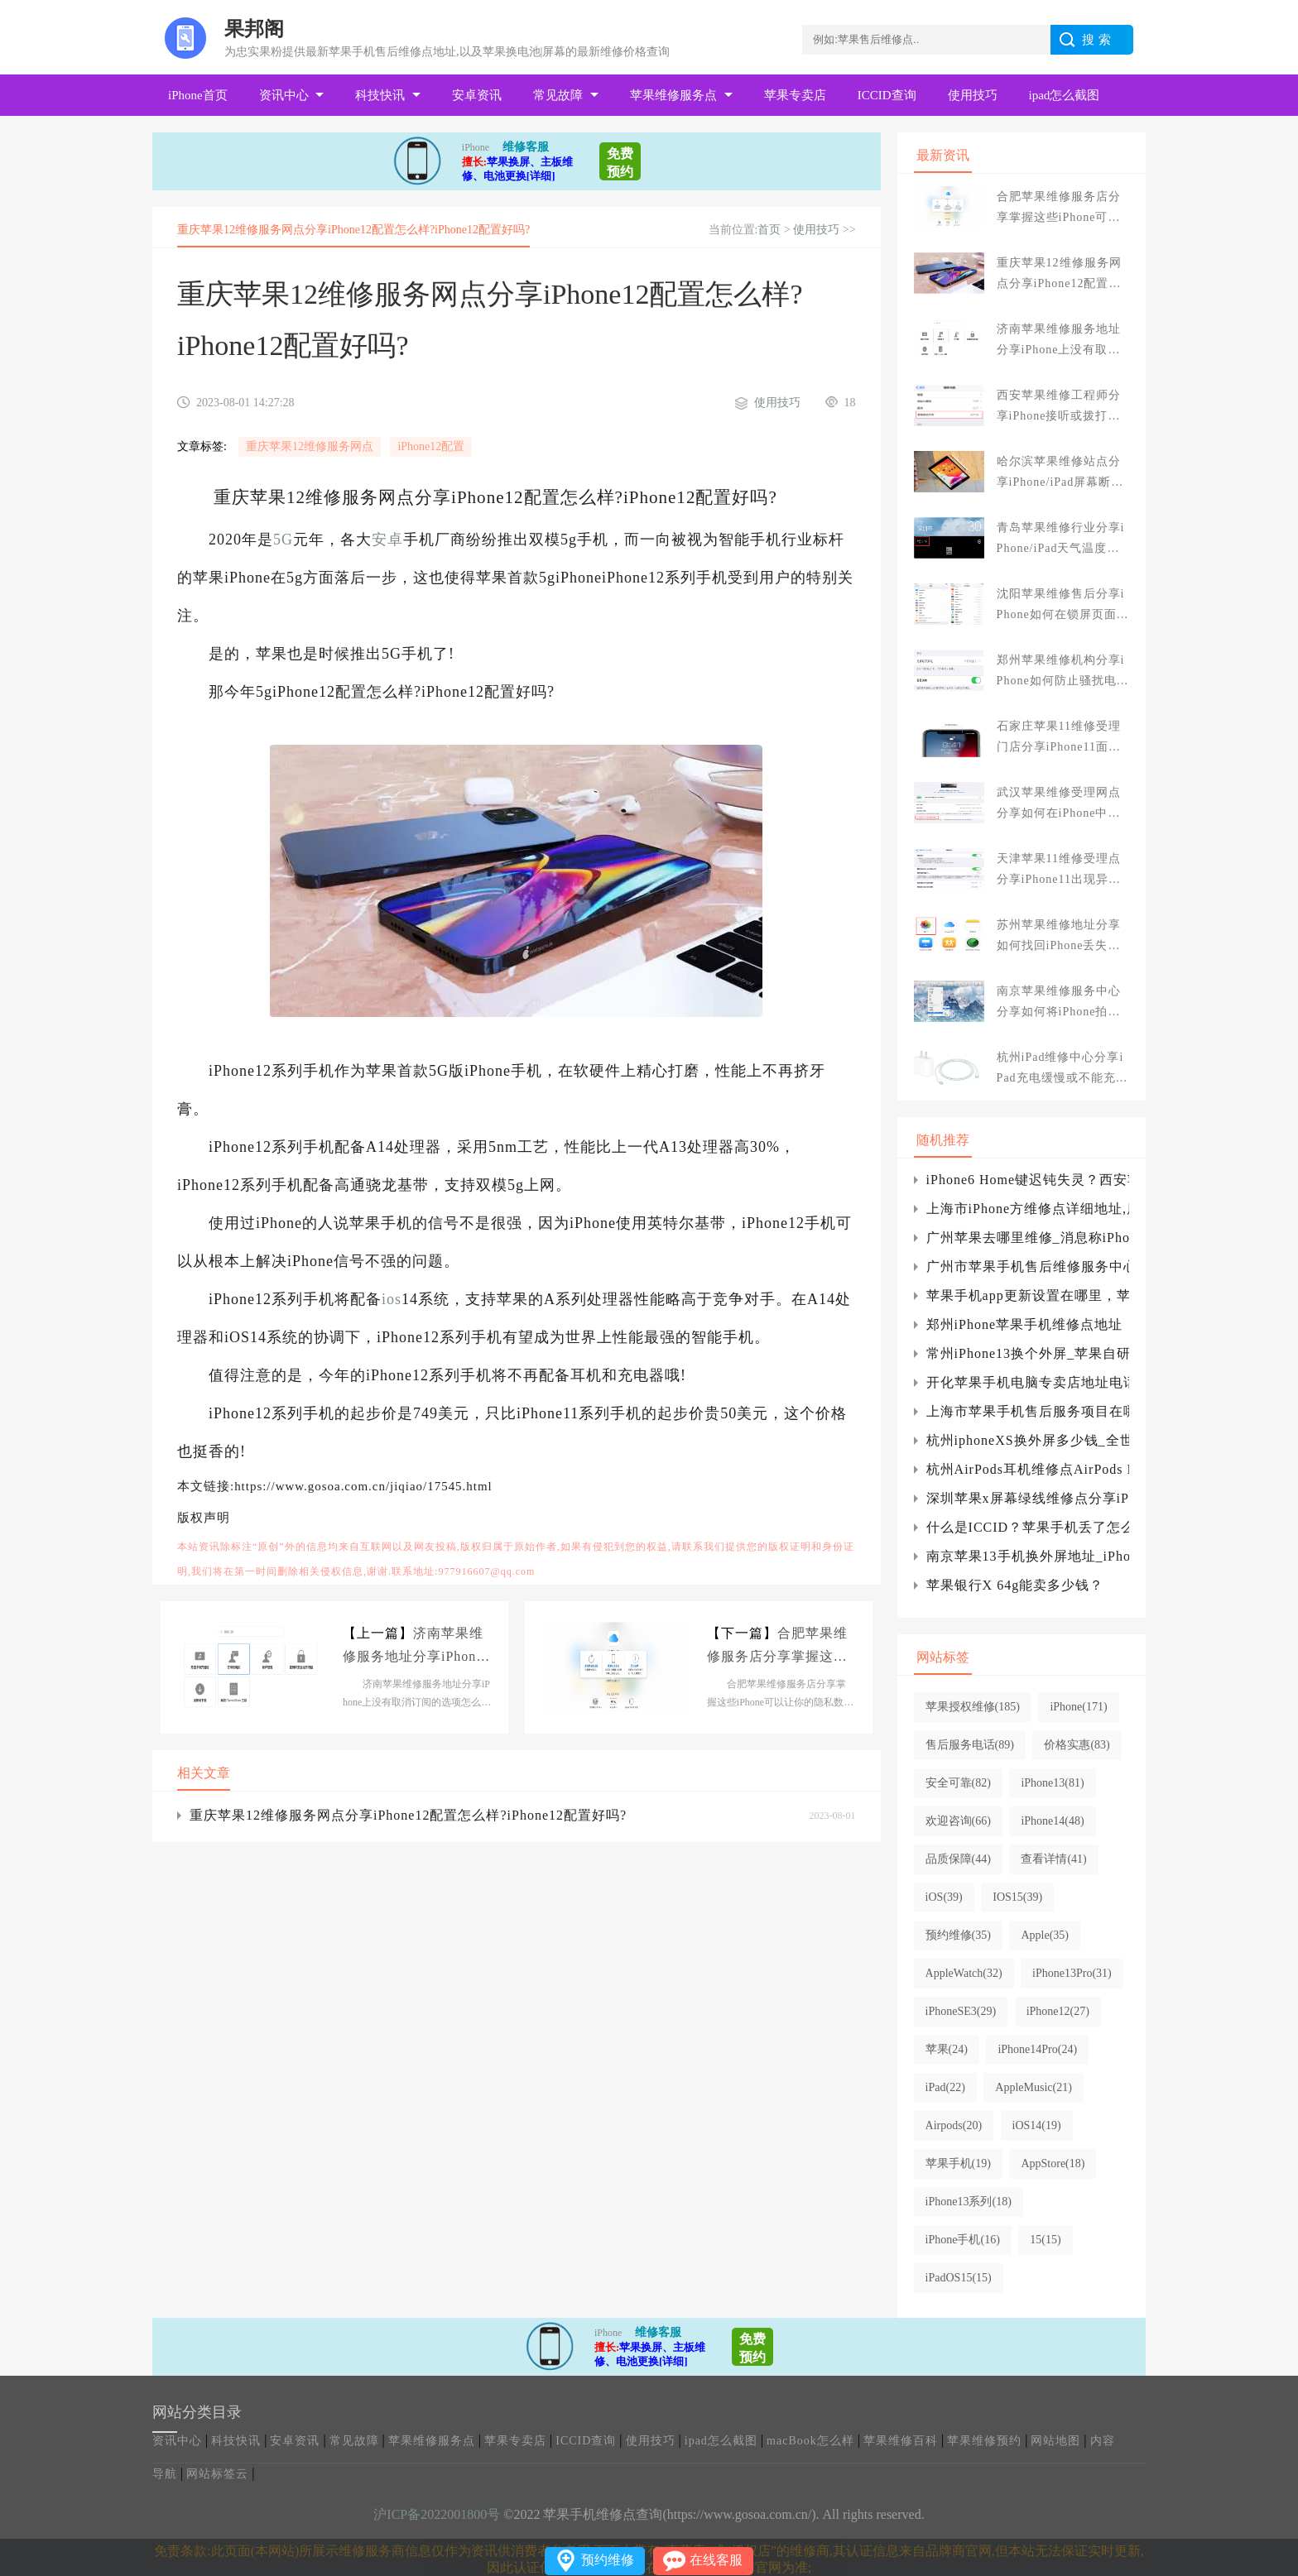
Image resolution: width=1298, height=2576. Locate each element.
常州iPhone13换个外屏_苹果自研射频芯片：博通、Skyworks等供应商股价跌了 (1027, 1353)
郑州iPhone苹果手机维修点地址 (1024, 1324)
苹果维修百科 (900, 2440)
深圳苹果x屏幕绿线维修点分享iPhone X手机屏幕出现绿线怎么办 (1027, 1498)
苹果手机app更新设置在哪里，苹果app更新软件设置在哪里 (1027, 1295)
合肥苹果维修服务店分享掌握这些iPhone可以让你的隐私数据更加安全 (779, 1647)
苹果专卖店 (795, 95)
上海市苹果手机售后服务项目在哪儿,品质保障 (1027, 1411)
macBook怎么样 (810, 2440)
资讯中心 (284, 95)
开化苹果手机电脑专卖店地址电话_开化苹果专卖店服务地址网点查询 (1027, 1382)
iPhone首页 (198, 95)
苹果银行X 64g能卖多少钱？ (1015, 1585)
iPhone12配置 (430, 446)
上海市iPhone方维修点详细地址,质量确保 (1027, 1209)
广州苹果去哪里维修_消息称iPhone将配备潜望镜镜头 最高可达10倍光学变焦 (1027, 1237)
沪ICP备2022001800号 (436, 2514)
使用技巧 (973, 95)
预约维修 (607, 2560)
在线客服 (716, 2560)
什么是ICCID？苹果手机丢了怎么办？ (1027, 1527)
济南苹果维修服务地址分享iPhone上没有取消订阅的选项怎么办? (413, 1647)
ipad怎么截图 (1064, 95)
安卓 (387, 539)
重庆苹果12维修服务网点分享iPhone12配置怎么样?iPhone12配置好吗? (408, 1815)
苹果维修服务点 (673, 95)
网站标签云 (217, 2474)
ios (391, 1299)
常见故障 (558, 95)
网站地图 (1055, 2440)
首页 (769, 229)
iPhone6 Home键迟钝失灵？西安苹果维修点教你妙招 (1027, 1180)
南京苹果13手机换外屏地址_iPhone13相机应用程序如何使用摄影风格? (1027, 1556)
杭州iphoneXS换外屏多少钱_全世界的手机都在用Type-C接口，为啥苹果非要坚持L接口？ (1027, 1440)
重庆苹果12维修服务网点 (309, 446)
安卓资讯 (477, 95)
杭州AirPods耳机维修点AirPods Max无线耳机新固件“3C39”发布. (1027, 1469)
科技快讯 (380, 95)
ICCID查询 (887, 95)
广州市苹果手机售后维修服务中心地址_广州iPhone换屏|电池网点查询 (1027, 1266)
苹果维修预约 (984, 2440)
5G (283, 539)
